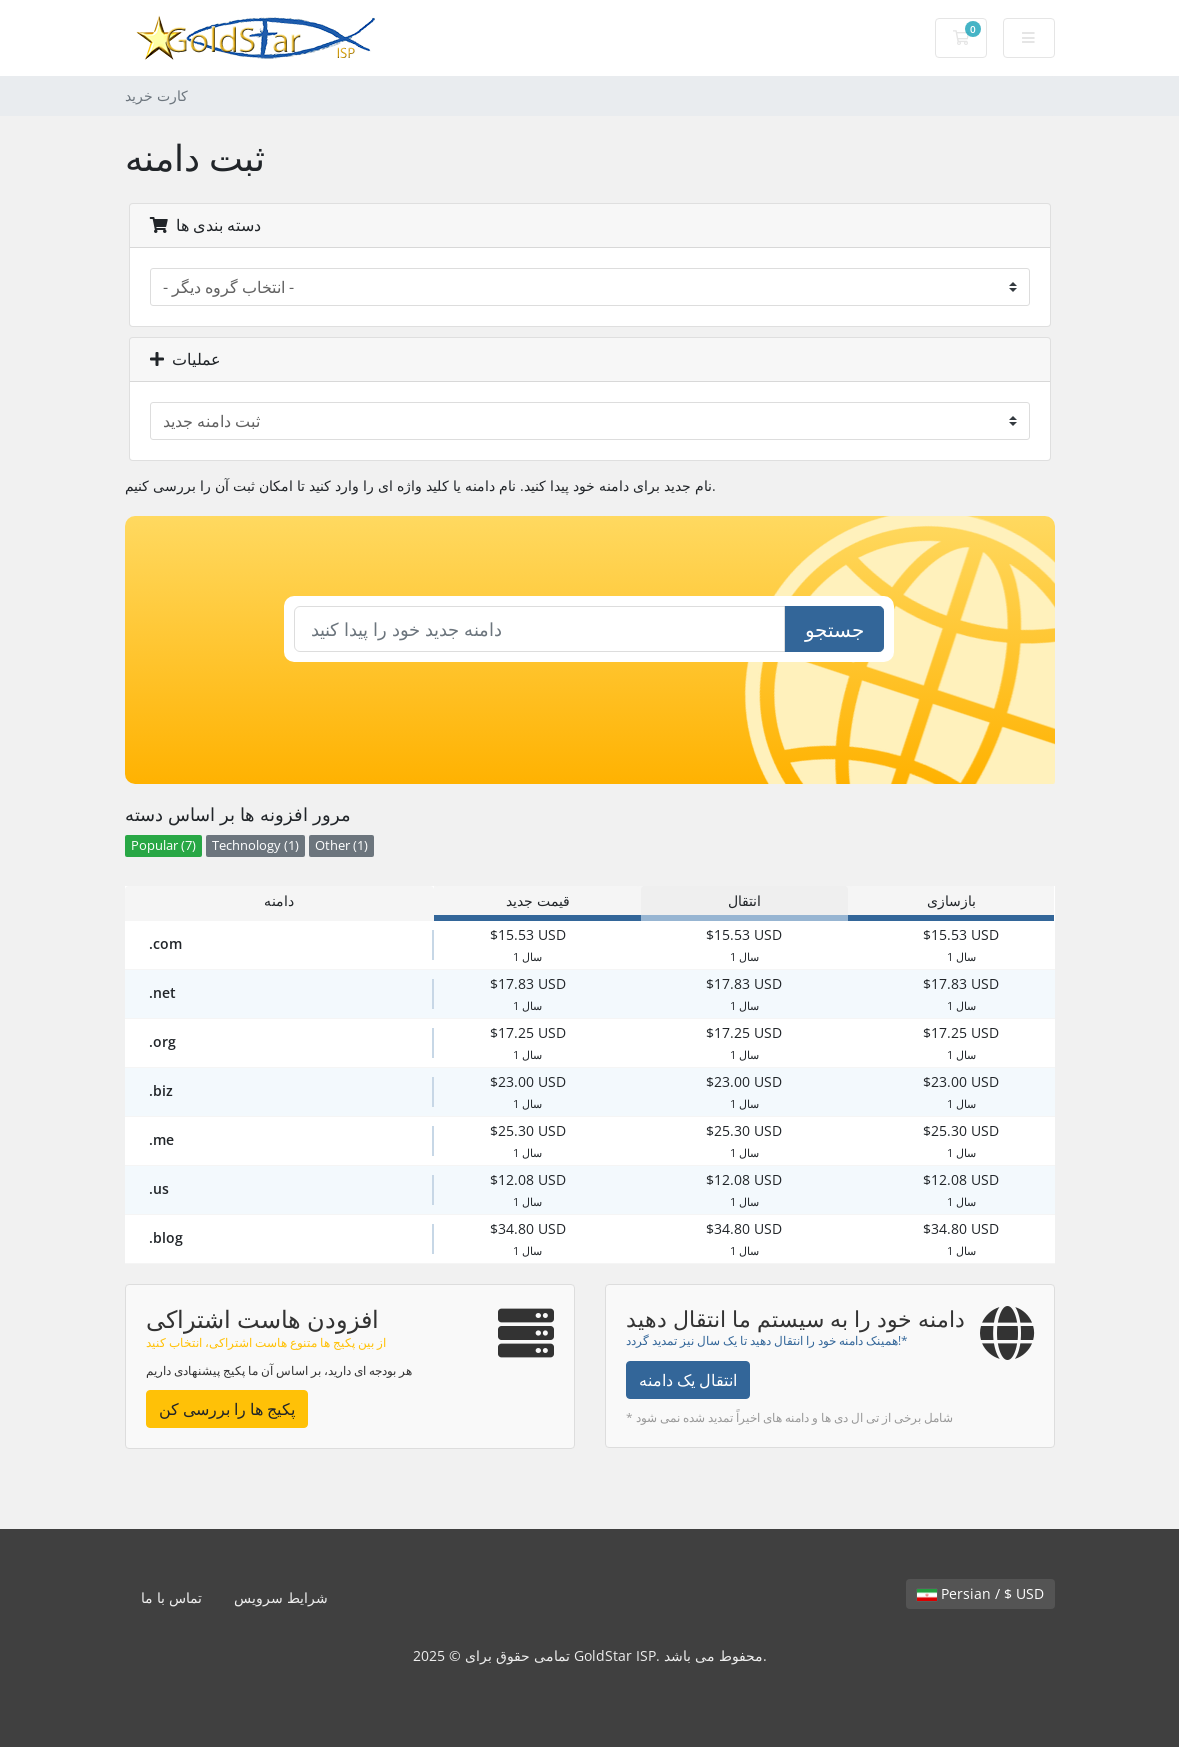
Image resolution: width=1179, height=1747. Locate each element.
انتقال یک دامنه (688, 1380)
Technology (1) (255, 845)
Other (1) (341, 845)
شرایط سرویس (281, 1597)
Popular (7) (163, 845)
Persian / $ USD (980, 1593)
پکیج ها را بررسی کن (227, 1409)
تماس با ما (171, 1597)
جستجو (834, 629)
